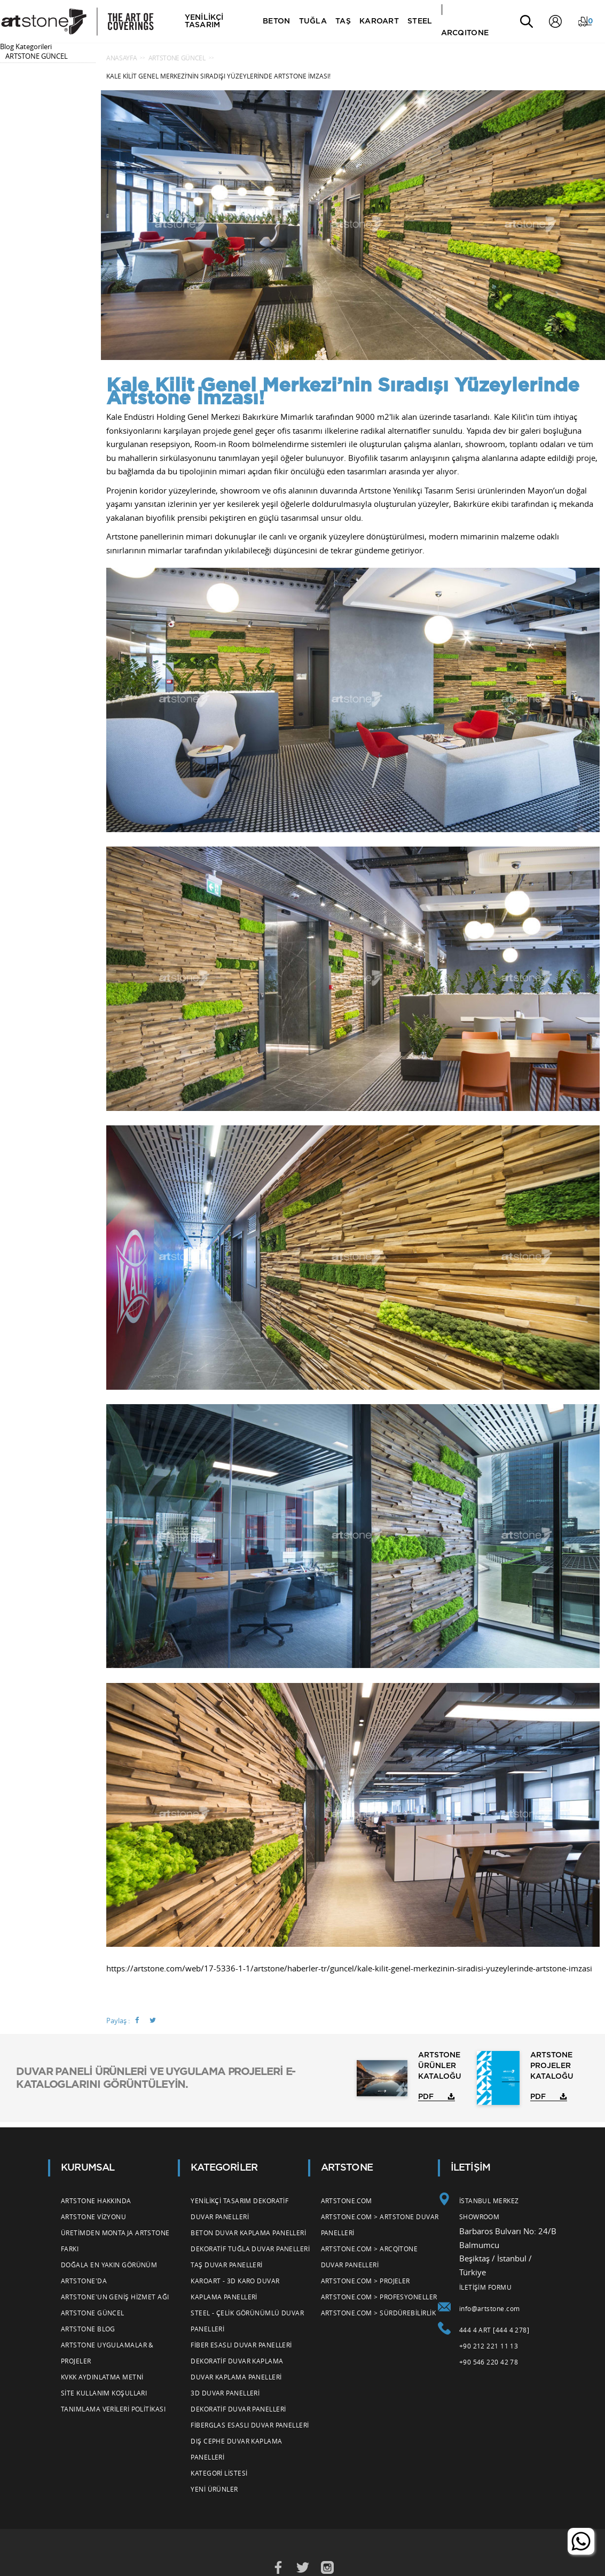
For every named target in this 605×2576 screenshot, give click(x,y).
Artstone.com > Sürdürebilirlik (378, 2312)
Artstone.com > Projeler (365, 2280)
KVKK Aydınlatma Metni (102, 2377)
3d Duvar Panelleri (225, 2393)
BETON (277, 21)
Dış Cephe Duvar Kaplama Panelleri (236, 2449)
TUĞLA (313, 21)
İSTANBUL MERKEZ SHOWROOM (489, 2208)
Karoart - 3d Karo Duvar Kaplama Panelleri (235, 2288)
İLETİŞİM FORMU (485, 2287)
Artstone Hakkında (96, 2200)
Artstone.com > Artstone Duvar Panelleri (380, 2224)
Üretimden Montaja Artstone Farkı (115, 2240)
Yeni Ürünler (214, 2489)
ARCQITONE (466, 33)
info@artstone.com (489, 2308)
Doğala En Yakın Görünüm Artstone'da (109, 2272)
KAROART (379, 21)
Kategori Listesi (219, 2473)
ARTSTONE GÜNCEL (36, 56)
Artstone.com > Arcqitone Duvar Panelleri (369, 2256)
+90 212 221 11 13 (488, 2346)
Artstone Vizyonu (93, 2216)
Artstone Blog (88, 2328)
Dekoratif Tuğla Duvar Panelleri (250, 2248)
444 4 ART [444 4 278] (494, 2330)
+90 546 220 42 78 (488, 2362)
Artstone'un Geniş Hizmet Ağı (115, 2296)
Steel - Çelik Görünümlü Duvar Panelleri (247, 2320)
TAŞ (343, 21)
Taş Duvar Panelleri (227, 2264)
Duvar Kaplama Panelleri (236, 2377)
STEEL (420, 21)
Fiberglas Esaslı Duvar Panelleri (250, 2425)
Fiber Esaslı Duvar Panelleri (241, 2344)
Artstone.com (346, 2200)
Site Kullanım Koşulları (104, 2393)
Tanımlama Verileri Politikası (113, 2409)
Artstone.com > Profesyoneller (379, 2296)
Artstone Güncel (92, 2312)
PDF (426, 2097)
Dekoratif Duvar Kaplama (237, 2360)
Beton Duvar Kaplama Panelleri (248, 2232)
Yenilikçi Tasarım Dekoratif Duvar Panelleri (239, 2208)
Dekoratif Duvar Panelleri (238, 2409)
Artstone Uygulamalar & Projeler (107, 2352)
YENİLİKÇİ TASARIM (204, 21)
